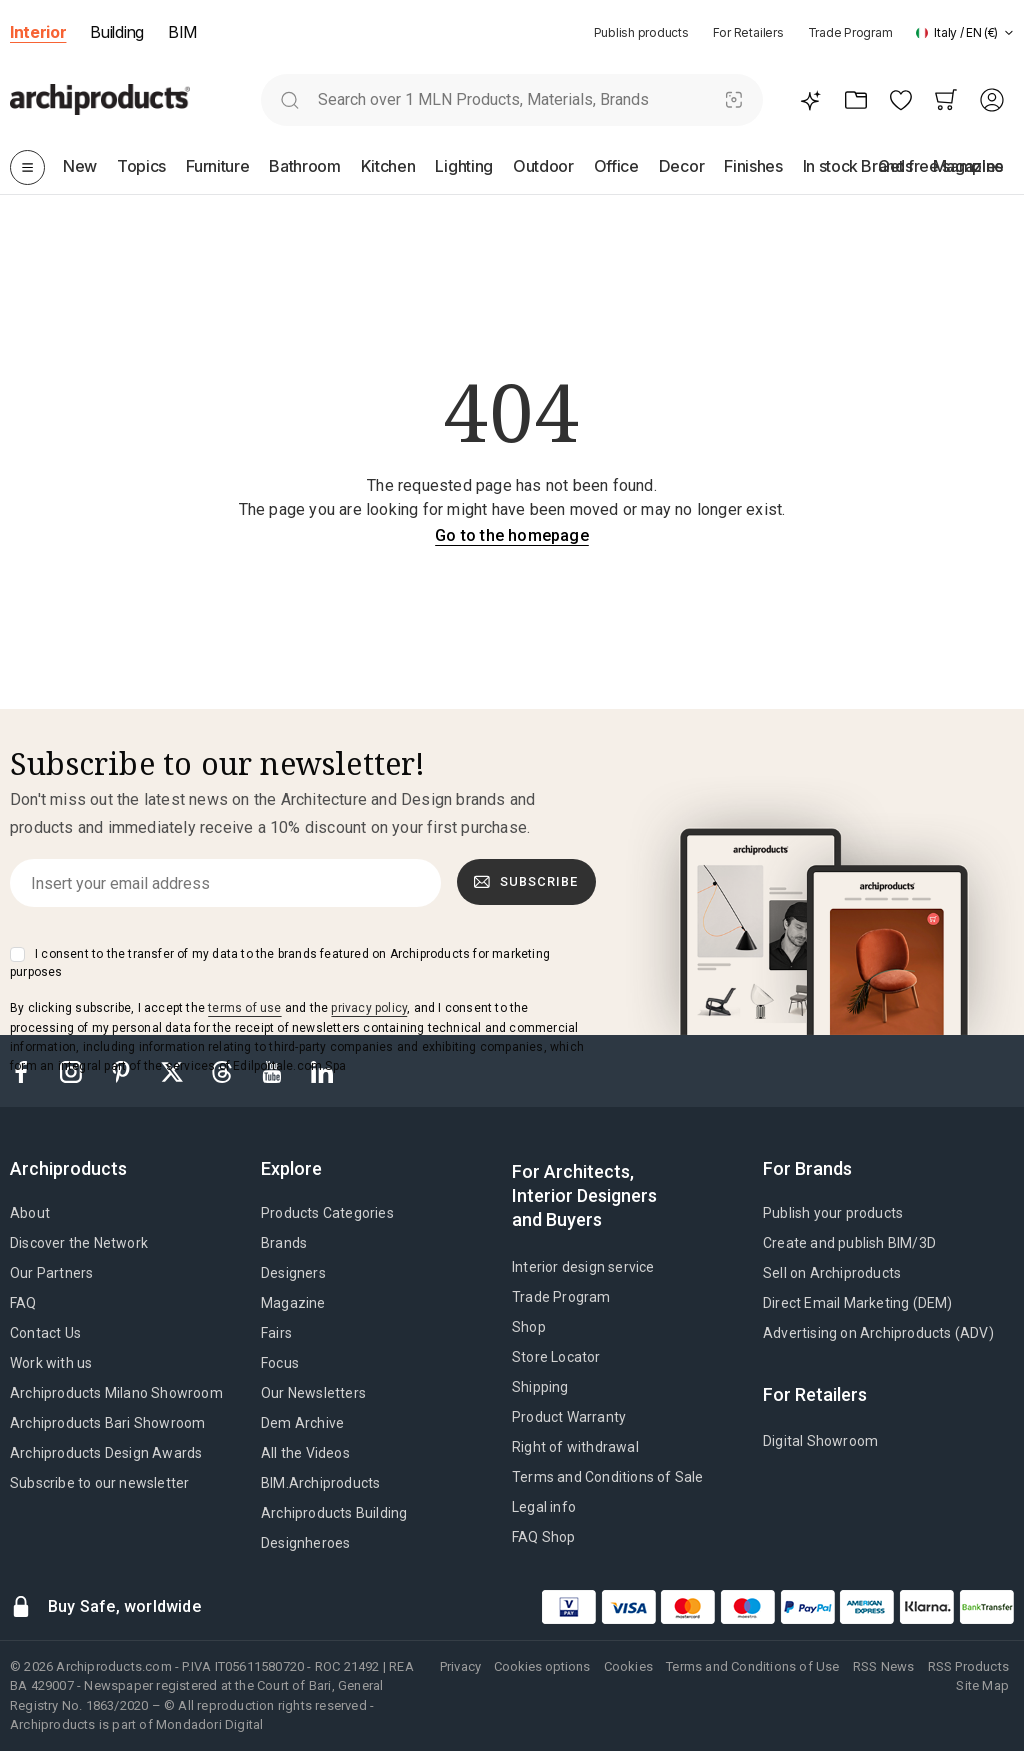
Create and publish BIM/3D (849, 1243)
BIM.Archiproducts (320, 1483)
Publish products (641, 32)
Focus (280, 1363)
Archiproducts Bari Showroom (107, 1423)
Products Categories (327, 1213)
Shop (529, 1327)
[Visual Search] (734, 99)
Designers (293, 1273)
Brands (284, 1243)
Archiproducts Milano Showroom (116, 1393)
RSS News (884, 1666)
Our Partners (51, 1273)
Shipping (540, 1387)
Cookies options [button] (542, 1666)
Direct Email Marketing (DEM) (858, 1303)
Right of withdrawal (575, 1447)
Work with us (51, 1363)
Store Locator (556, 1357)
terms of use (244, 1008)
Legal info (544, 1507)
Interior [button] (38, 32)
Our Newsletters (313, 1393)
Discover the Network (79, 1243)
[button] (965, 32)
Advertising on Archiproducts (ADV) (878, 1333)
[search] (289, 99)
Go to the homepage (512, 535)
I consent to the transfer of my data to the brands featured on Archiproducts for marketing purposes (280, 963)
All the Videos (305, 1453)
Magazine (293, 1303)
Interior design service (583, 1267)
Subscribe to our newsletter (99, 1483)
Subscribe (526, 882)
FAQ (23, 1303)
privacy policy (369, 1008)
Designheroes (305, 1543)
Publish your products (833, 1213)
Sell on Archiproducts (832, 1273)
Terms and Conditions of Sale (608, 1477)
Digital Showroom (820, 1441)
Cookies (628, 1666)
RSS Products (968, 1666)
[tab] (1009, 33)
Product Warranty (569, 1417)
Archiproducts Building (334, 1513)
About (30, 1213)
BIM (182, 32)
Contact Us (45, 1333)
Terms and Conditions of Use (752, 1666)
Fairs (276, 1333)
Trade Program (850, 32)
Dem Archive (302, 1423)
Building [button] (116, 32)
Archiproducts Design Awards (106, 1453)
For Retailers (748, 32)
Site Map (982, 1685)
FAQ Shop (544, 1537)
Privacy (460, 1666)
